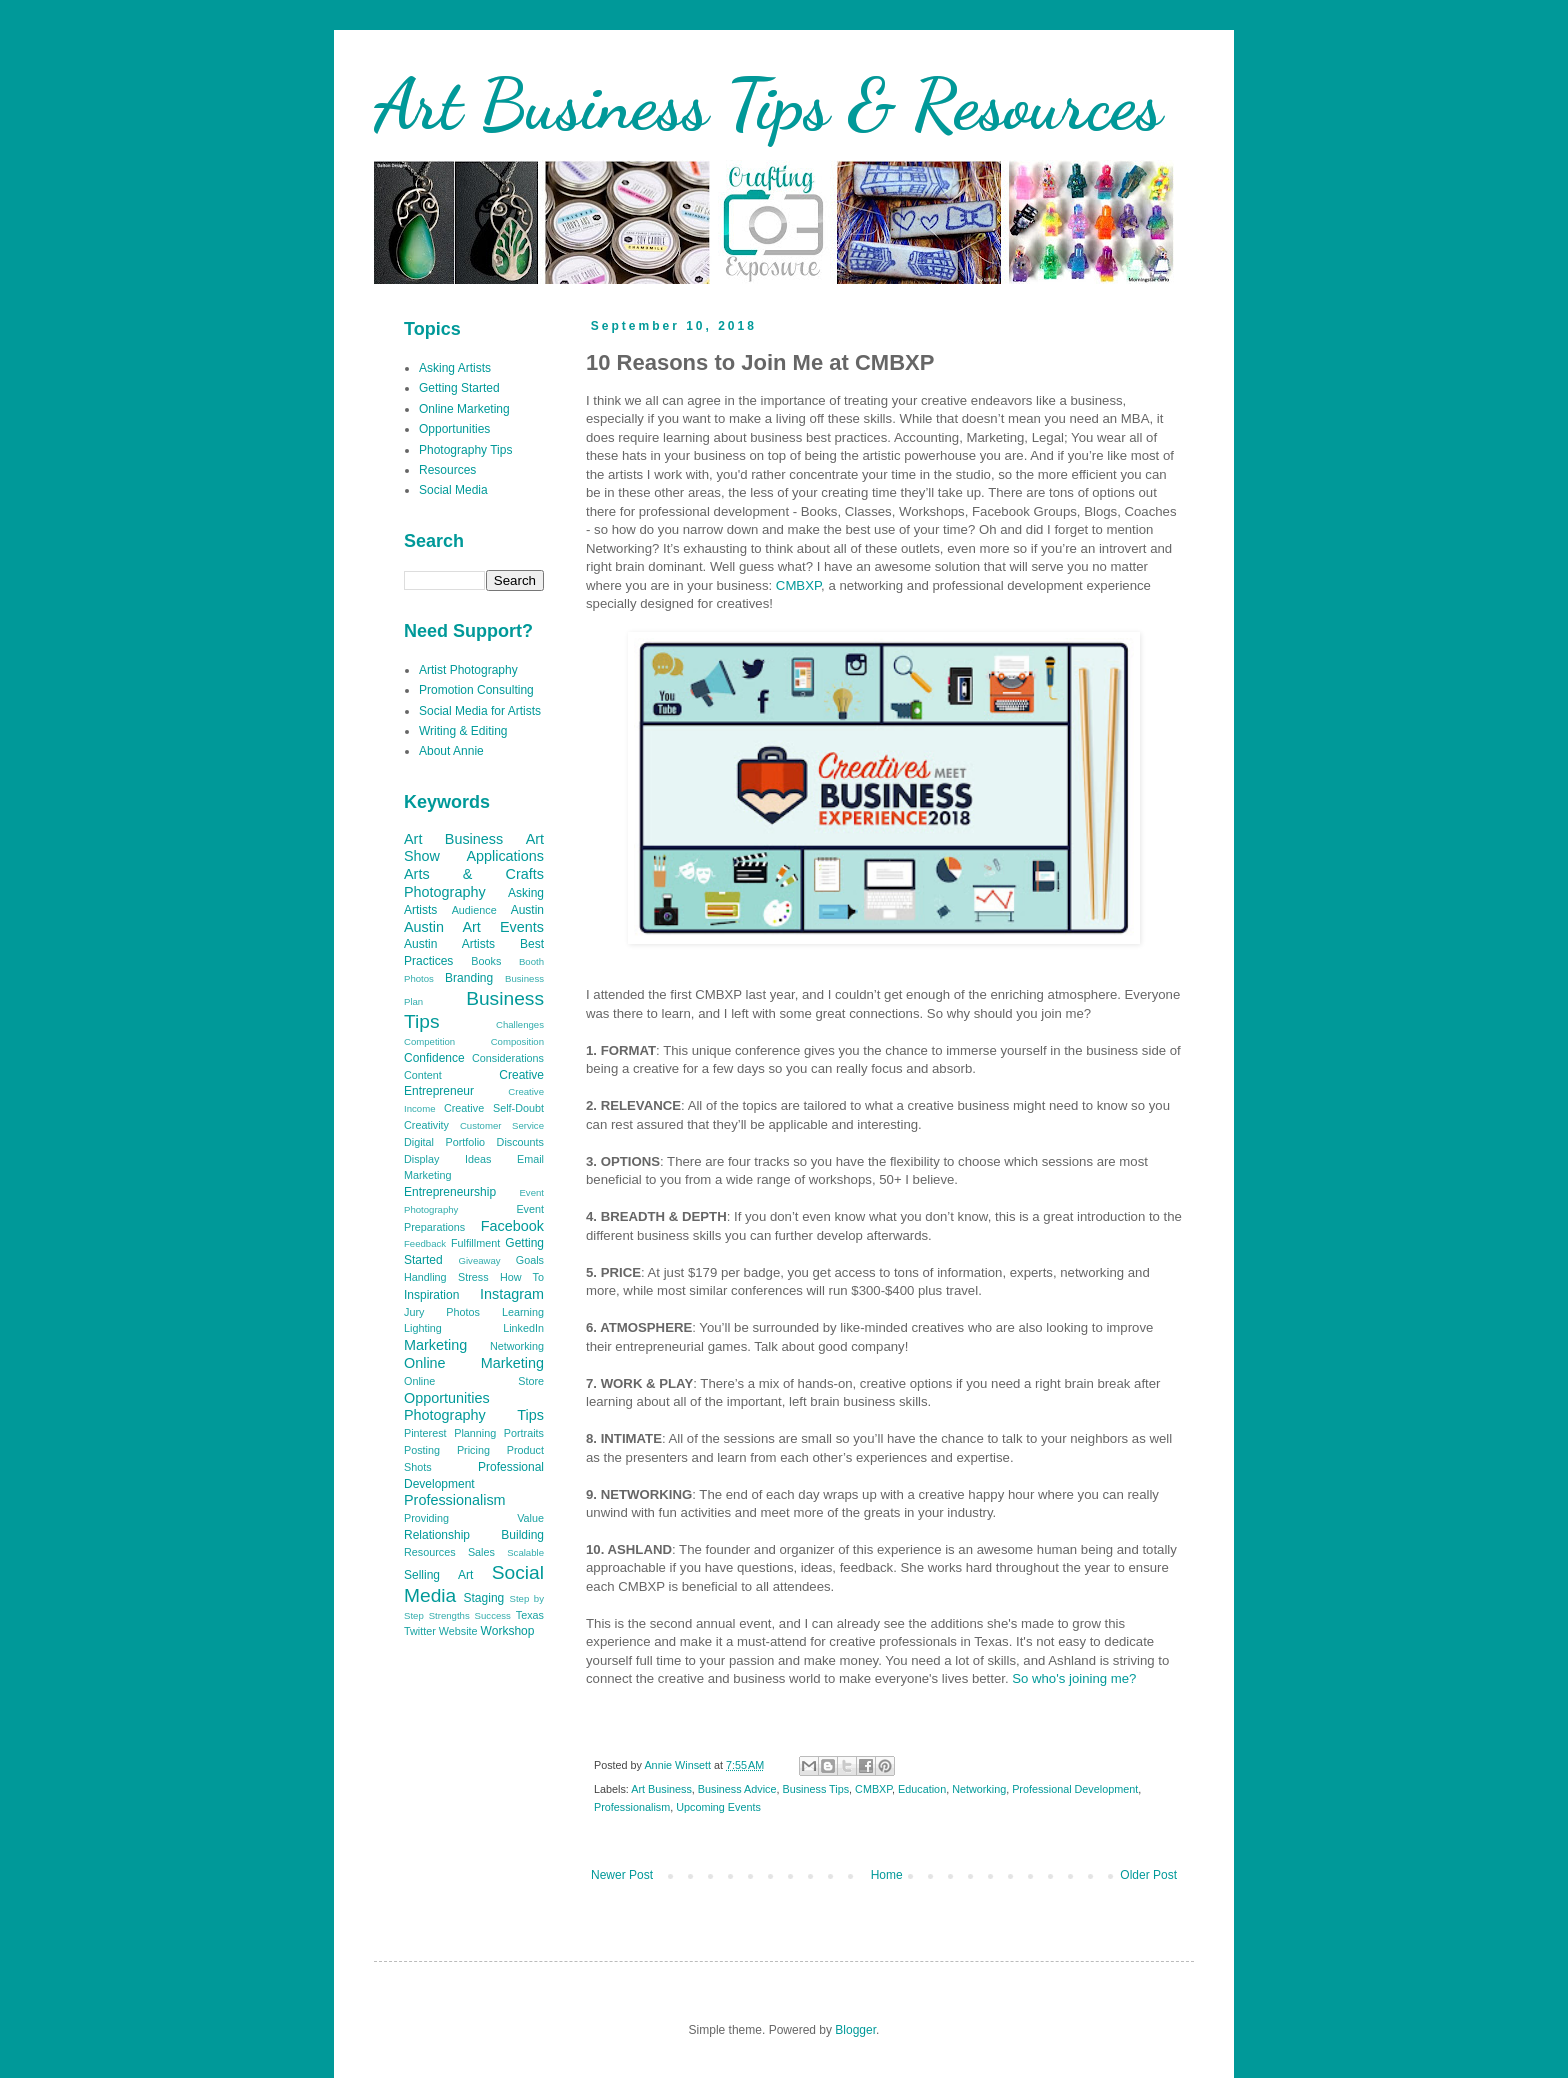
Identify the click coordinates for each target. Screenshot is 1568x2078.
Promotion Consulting (476, 690)
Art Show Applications (474, 848)
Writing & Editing (463, 731)
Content (423, 1075)
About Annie (451, 751)
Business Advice (737, 1789)
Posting (422, 1450)
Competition (429, 1041)
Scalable (525, 1552)
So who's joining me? (1074, 1678)
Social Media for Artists (480, 711)
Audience (474, 910)
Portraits (524, 1433)
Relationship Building (474, 1535)
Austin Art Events (474, 927)
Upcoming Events (718, 1807)
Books (486, 961)
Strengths (449, 1615)
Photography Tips (465, 450)
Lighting (423, 1328)
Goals (530, 1260)
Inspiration (431, 1295)
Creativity (426, 1125)
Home (887, 1875)
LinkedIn (523, 1328)
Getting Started (459, 388)
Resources (447, 470)
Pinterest (425, 1433)
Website (458, 1631)
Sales (481, 1552)
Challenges (520, 1024)
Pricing (473, 1450)
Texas (530, 1615)
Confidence (434, 1058)
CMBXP (798, 585)
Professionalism (632, 1807)
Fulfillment (475, 1243)
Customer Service (502, 1125)
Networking (979, 1789)
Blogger (855, 2030)
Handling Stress (446, 1277)
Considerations (508, 1058)
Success (493, 1615)
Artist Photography (468, 670)
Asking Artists (455, 368)
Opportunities (454, 429)
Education (922, 1789)
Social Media (453, 490)
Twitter (420, 1631)
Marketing (435, 1345)
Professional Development (1075, 1789)
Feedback (425, 1243)
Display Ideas (447, 1159)
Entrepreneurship (450, 1192)
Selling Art (438, 1575)
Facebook (512, 1226)
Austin (527, 910)
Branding (469, 978)
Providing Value (474, 1518)
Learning (523, 1312)
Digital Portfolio (444, 1142)
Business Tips (815, 1789)
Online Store (474, 1381)
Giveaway (480, 1260)
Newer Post (622, 1875)
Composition (517, 1041)
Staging (484, 1598)
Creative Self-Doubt (494, 1108)
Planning (475, 1433)
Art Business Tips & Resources (768, 104)
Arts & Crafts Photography (474, 883)
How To (522, 1277)
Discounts (520, 1142)
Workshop (508, 1631)
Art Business (661, 1789)
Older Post (1148, 1875)
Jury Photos (442, 1312)
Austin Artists (449, 944)
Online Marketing (464, 409)
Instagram (512, 1294)
